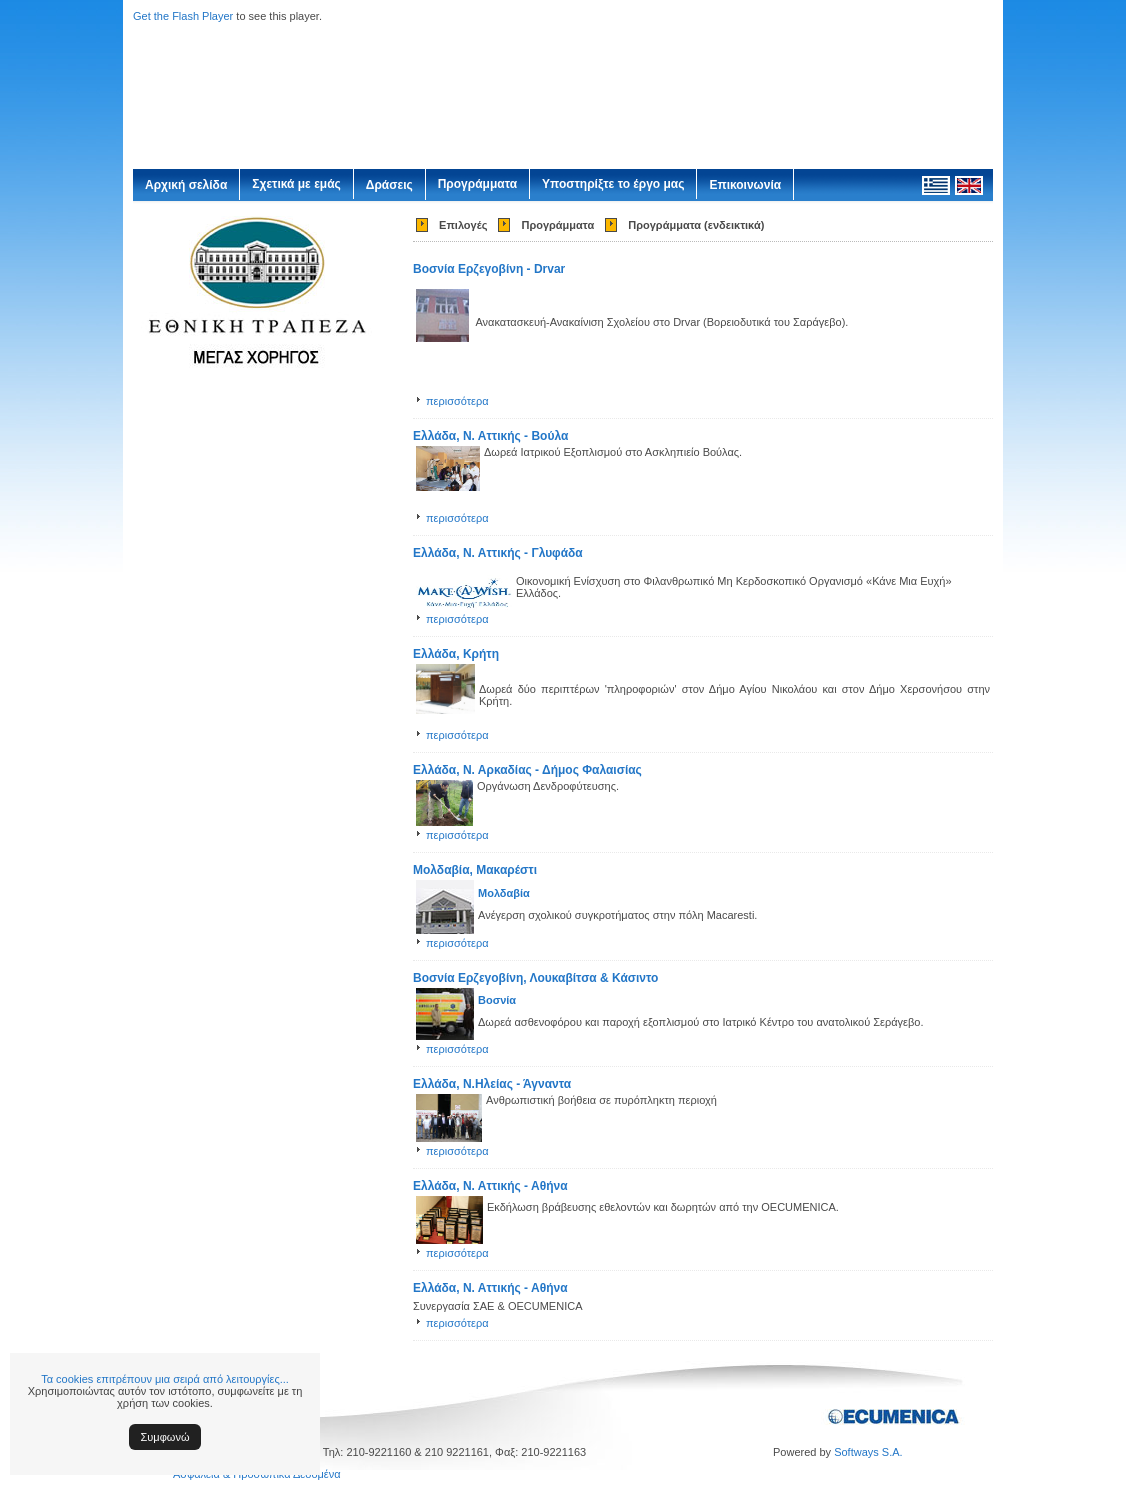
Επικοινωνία (745, 185)
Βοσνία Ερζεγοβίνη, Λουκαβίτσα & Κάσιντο (535, 978)
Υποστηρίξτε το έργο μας (613, 184)
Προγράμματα (477, 184)
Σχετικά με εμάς (296, 184)
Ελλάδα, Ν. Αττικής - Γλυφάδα (498, 553)
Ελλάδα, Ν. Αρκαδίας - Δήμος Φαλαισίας (527, 770)
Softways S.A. (868, 1452)
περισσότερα (457, 401)
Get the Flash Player (183, 16)
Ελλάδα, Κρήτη (456, 654)
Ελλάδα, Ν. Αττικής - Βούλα (490, 436)
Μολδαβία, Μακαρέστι (475, 870)
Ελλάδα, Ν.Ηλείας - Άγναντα (492, 1084)
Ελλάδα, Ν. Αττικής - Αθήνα (490, 1186)
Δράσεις (389, 185)
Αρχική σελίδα (186, 185)
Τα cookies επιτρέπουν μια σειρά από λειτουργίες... (165, 1379)
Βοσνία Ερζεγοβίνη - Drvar (489, 269)
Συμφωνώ (165, 1437)
